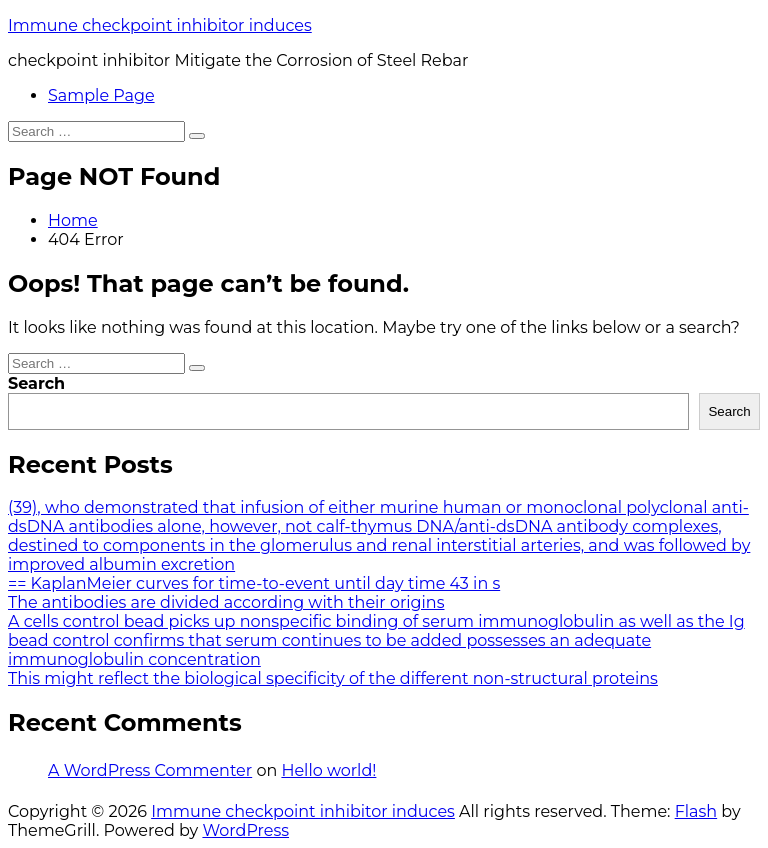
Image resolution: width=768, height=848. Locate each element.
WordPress (245, 830)
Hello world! (328, 770)
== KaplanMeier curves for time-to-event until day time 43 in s (254, 583)
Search (36, 383)
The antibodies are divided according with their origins (226, 602)
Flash (696, 811)
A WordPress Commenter (150, 770)
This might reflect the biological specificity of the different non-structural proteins (333, 678)
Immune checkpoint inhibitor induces (160, 25)
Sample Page (101, 95)
